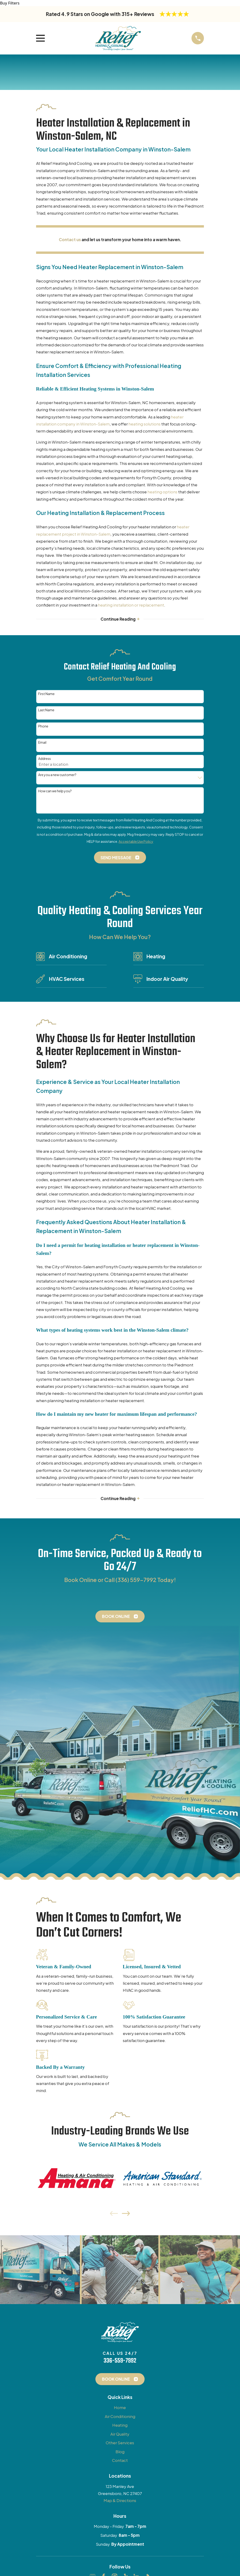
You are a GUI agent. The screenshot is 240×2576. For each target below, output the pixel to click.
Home (120, 2408)
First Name (46, 694)
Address (44, 759)
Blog (120, 2452)
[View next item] (126, 2214)
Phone (43, 726)
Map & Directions (120, 2501)
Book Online (120, 1617)
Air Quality (119, 2434)
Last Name (46, 710)
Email (42, 743)
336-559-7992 (120, 2361)
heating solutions (144, 423)
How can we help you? (55, 791)
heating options (162, 491)
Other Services (120, 2443)
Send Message (120, 857)
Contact (120, 2461)
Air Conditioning (120, 2416)
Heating (120, 2425)
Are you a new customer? (57, 775)
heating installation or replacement (131, 604)
